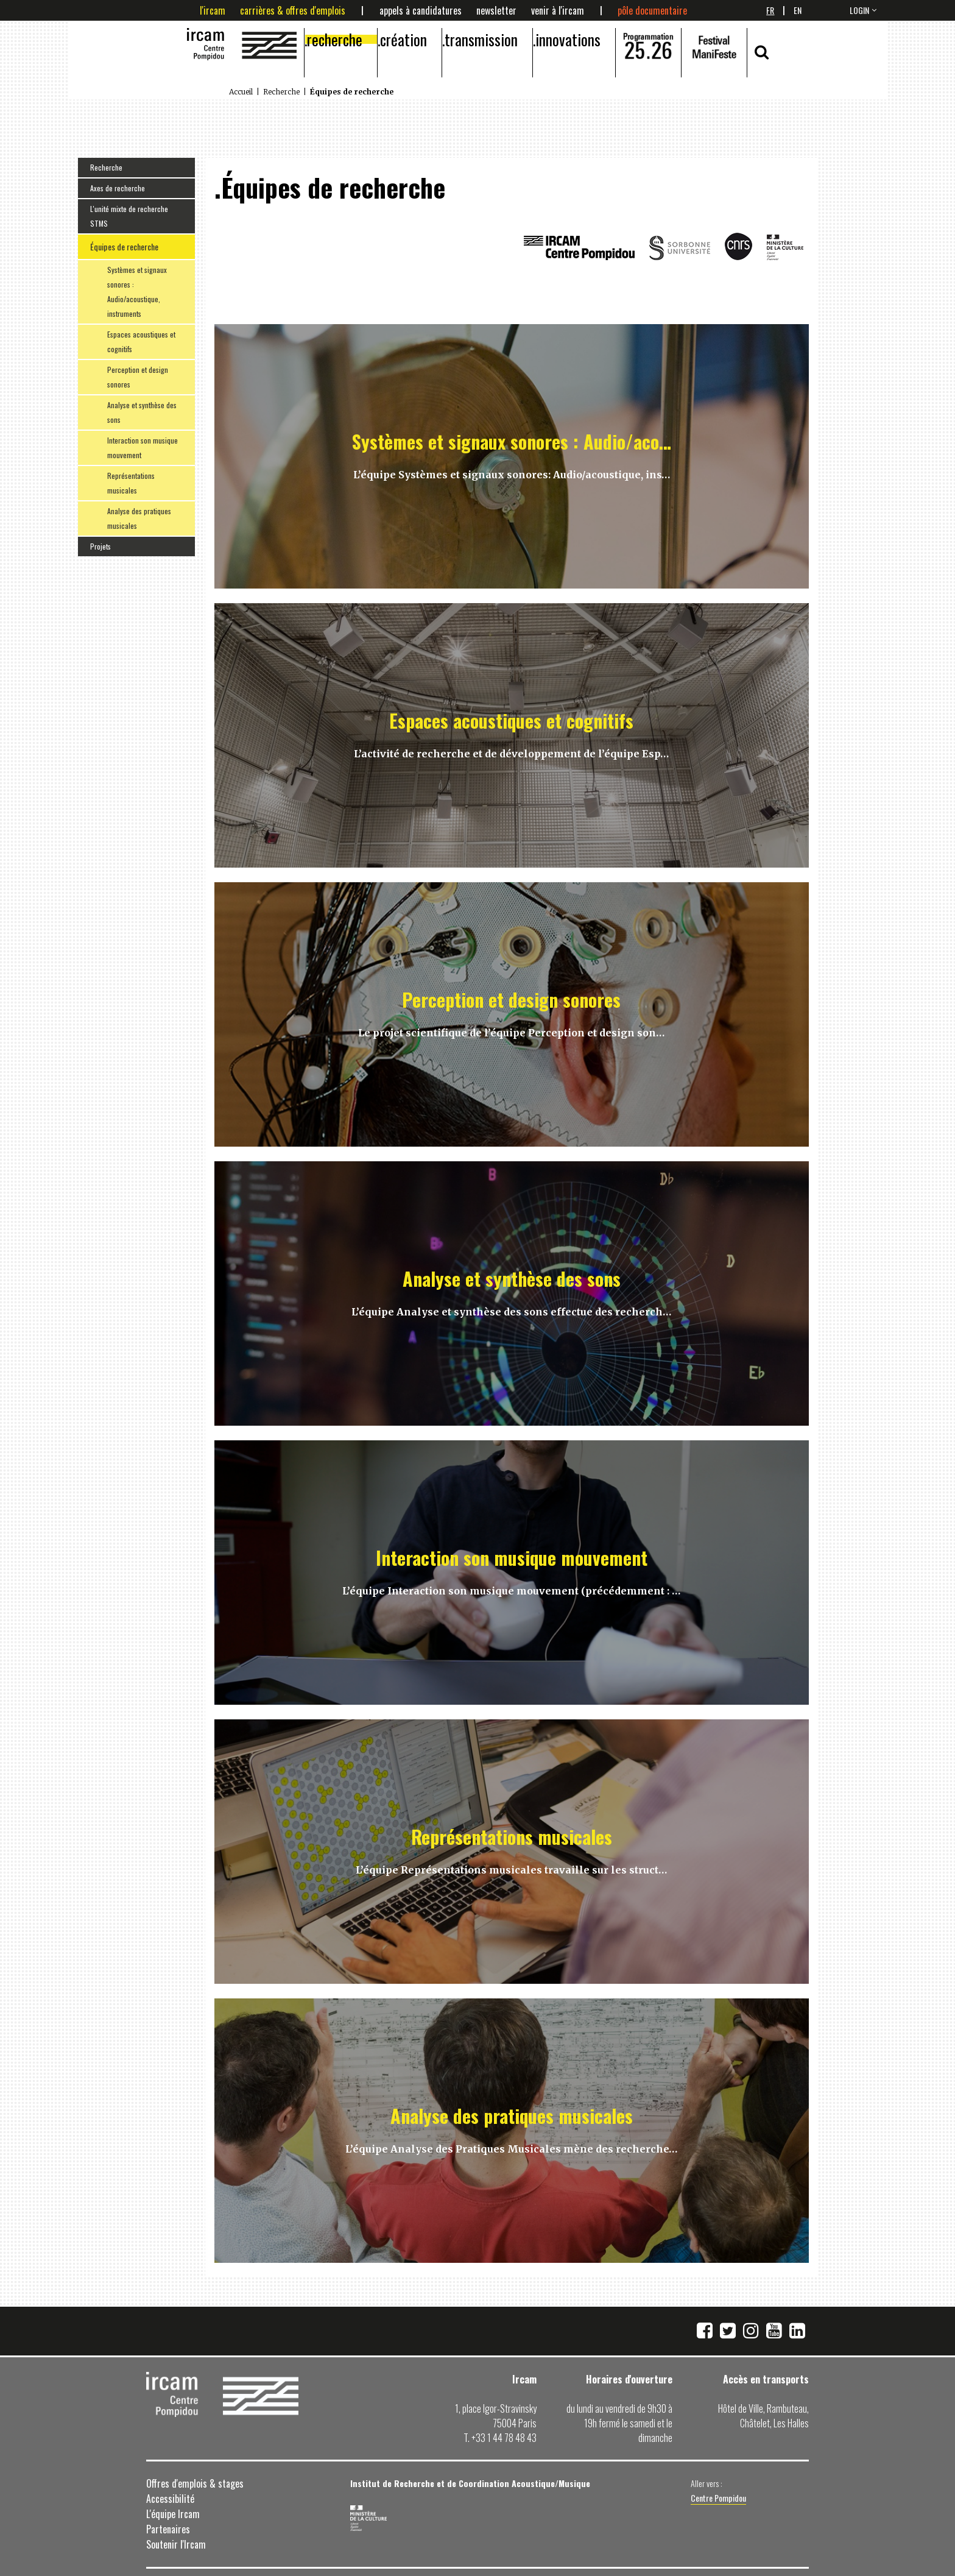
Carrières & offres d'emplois (292, 10)
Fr (770, 10)
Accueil (241, 91)
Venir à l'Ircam (557, 10)
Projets (100, 546)
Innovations (568, 39)
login (859, 10)
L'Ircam (212, 10)
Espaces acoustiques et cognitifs (141, 341)
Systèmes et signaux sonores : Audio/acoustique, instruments (137, 291)
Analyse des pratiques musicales (139, 518)
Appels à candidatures (420, 10)
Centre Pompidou (718, 2497)
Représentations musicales (131, 482)
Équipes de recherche (124, 246)
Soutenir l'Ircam (176, 2544)
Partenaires (168, 2529)
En (798, 10)
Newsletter (496, 10)
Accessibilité (170, 2498)
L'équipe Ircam (173, 2514)
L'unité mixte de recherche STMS (129, 215)
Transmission (481, 39)
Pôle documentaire (652, 10)
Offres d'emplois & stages (195, 2483)
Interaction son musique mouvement (142, 447)
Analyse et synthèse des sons (142, 412)
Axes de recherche (117, 188)
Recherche (334, 39)
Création (403, 39)
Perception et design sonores (137, 376)
